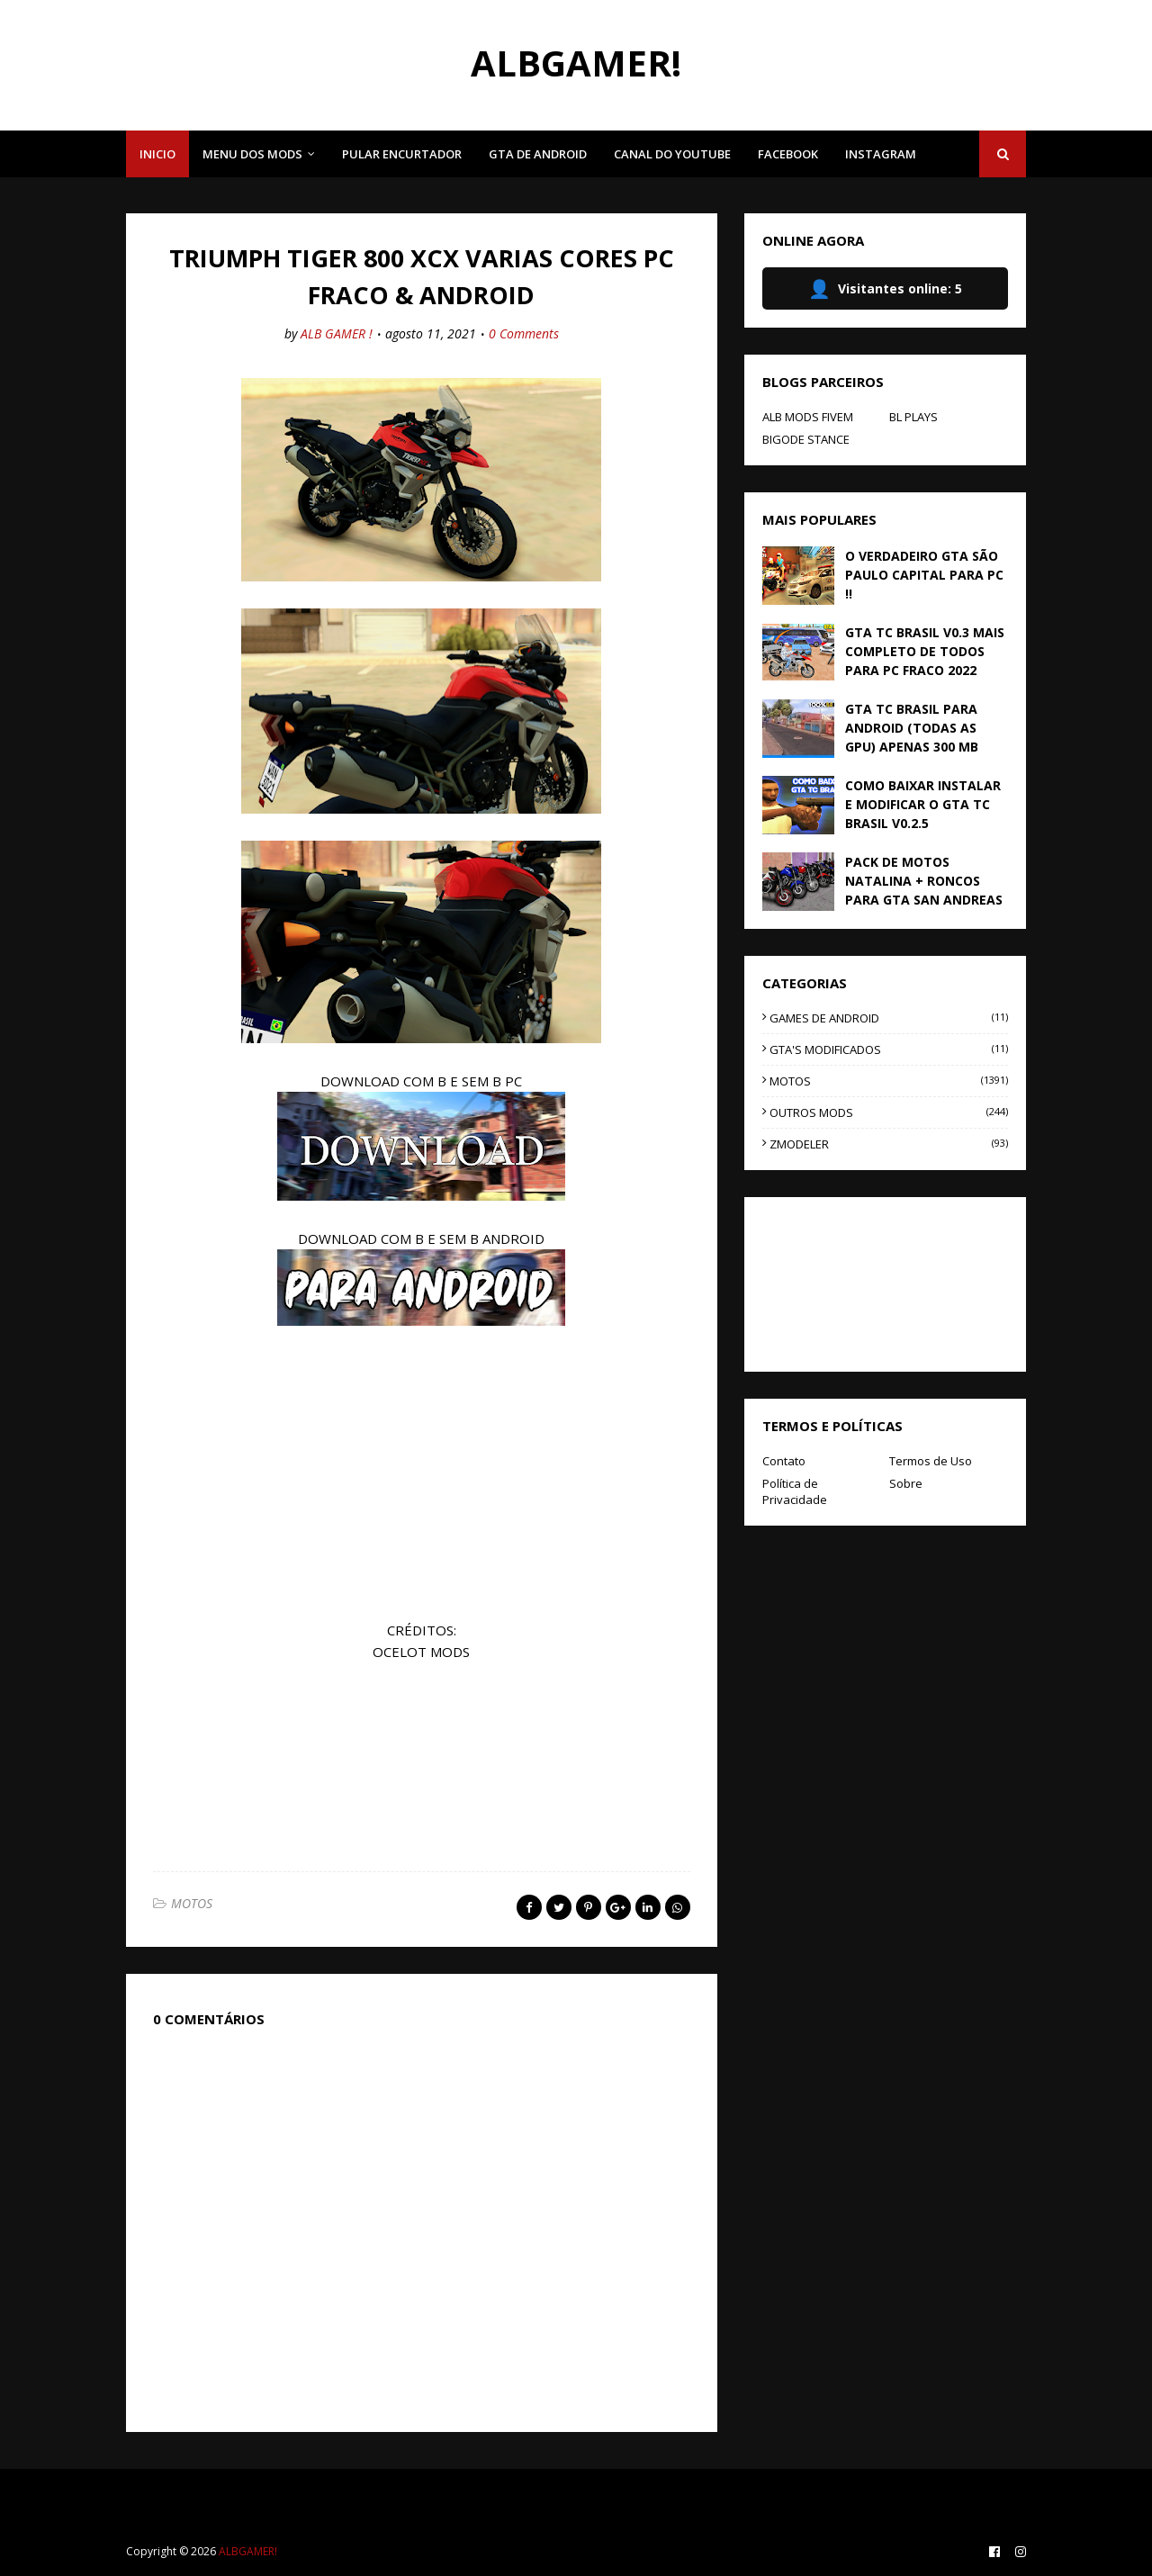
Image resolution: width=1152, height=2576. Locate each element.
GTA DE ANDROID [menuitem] (538, 154)
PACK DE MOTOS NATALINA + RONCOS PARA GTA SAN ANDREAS (924, 880)
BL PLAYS (913, 417)
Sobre (905, 1483)
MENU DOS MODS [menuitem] (252, 154)
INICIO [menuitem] (158, 154)
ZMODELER (889, 1144)
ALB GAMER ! (337, 333)
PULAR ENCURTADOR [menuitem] (402, 154)
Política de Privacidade (794, 1491)
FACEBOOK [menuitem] (788, 154)
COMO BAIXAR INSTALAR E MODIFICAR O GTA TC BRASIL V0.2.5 (923, 804)
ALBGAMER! (576, 62)
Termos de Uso (930, 1461)
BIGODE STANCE (806, 439)
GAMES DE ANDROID (889, 1018)
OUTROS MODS (889, 1112)
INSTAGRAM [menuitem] (880, 154)
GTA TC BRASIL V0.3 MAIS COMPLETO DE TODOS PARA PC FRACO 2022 (924, 651)
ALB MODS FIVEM (807, 417)
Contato (784, 1461)
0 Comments (524, 333)
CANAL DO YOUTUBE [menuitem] (672, 154)
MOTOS (191, 1903)
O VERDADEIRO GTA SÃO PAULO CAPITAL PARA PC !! (924, 574)
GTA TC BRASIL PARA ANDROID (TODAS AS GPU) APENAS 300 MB (911, 727)
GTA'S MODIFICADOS (889, 1049)
